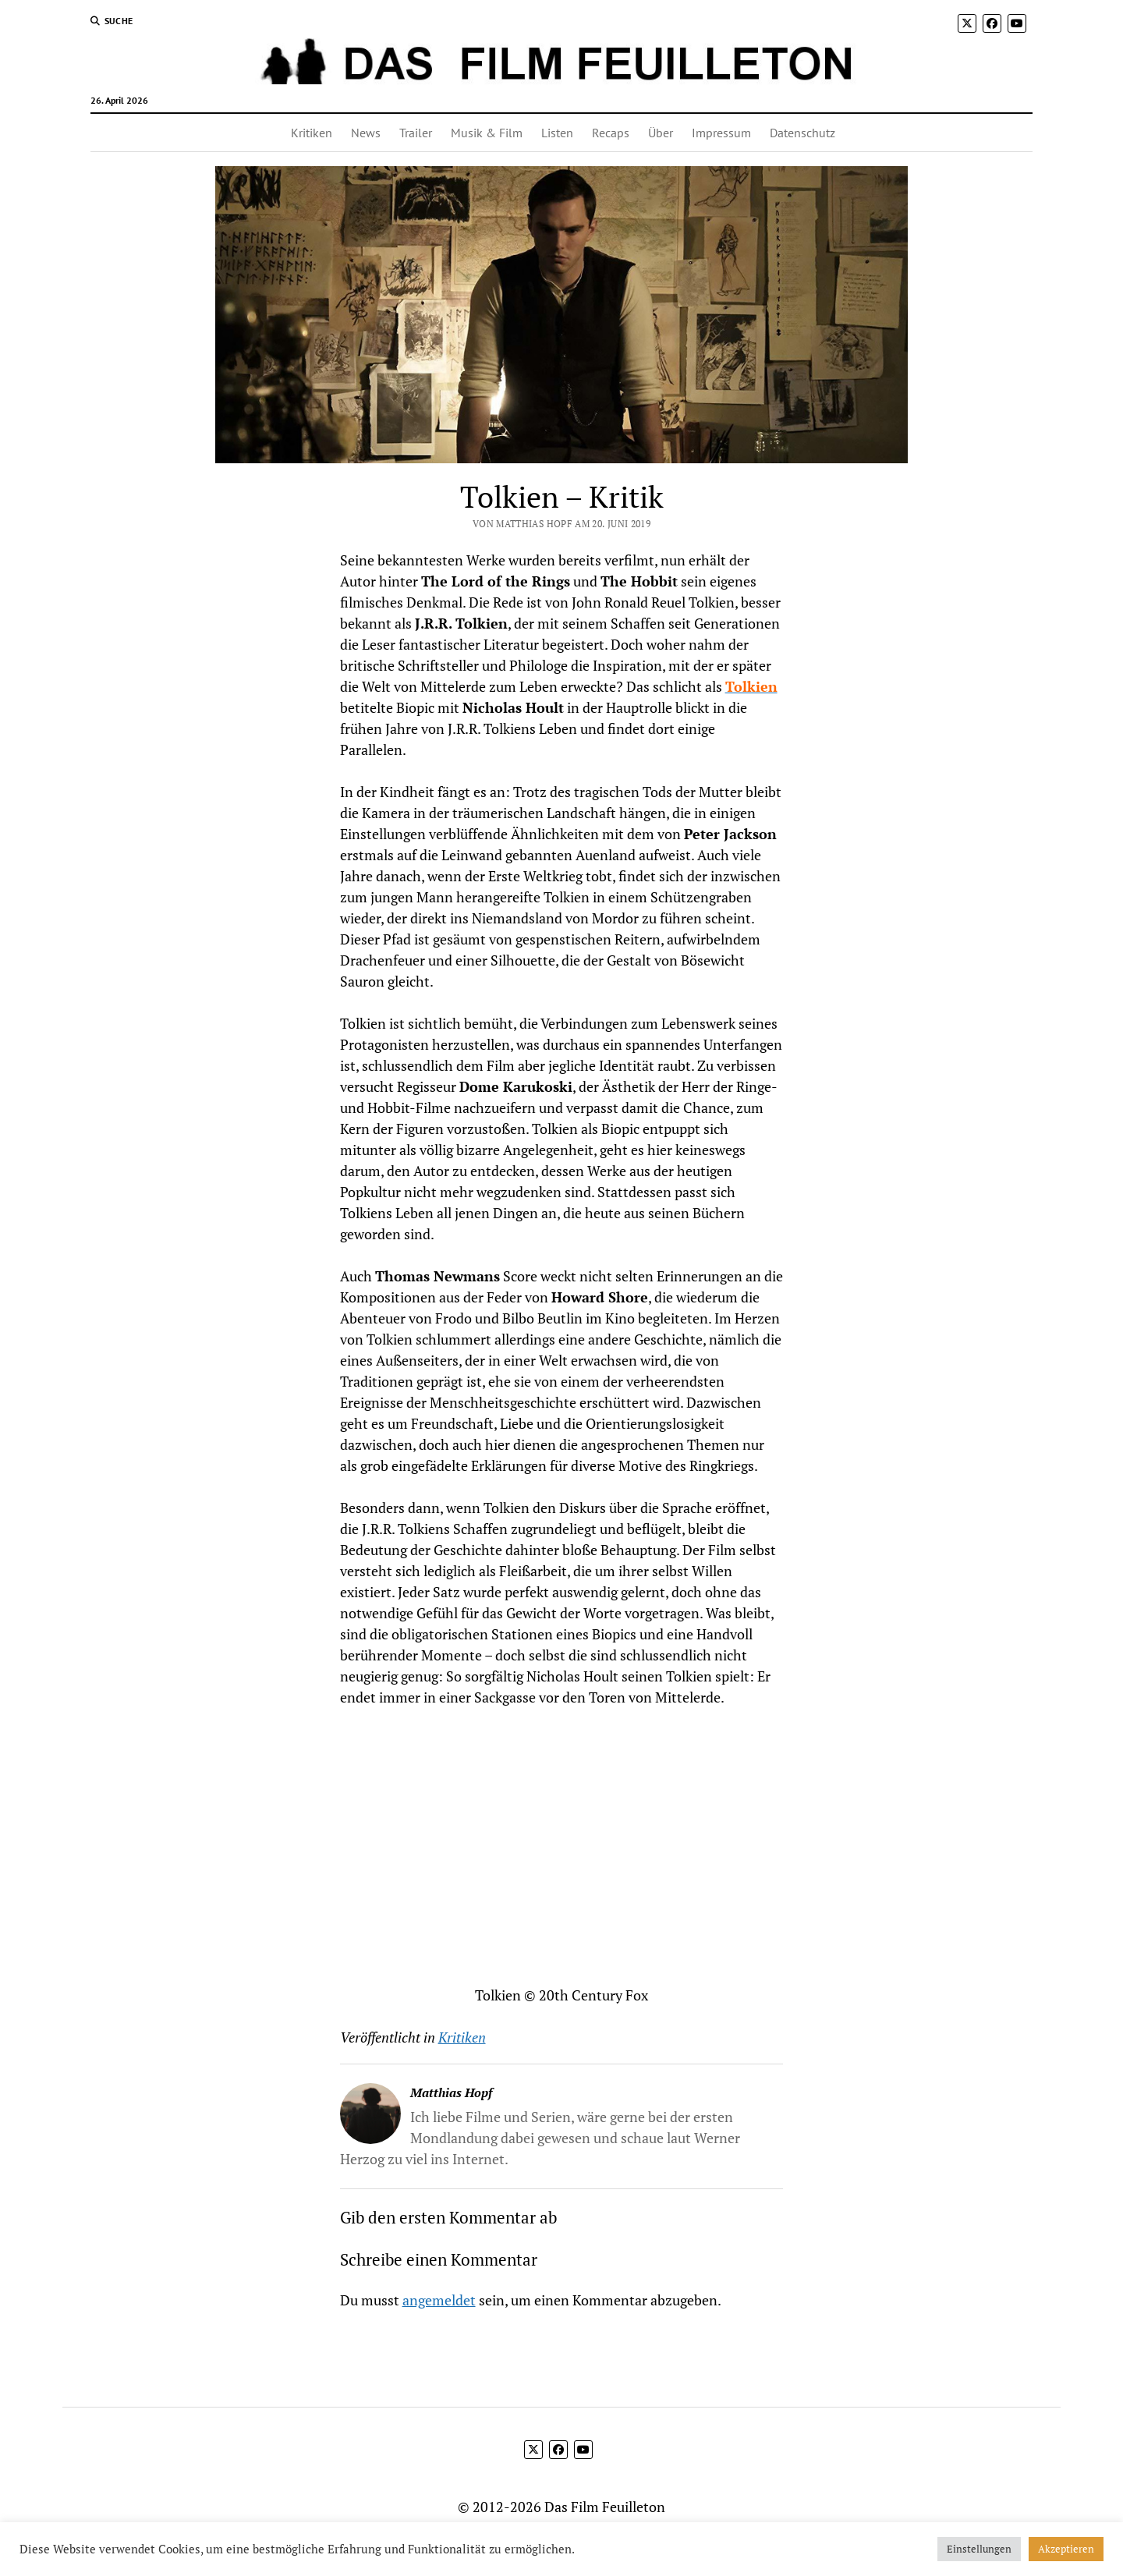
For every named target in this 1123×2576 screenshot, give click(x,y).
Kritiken (311, 132)
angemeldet (439, 2300)
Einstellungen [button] (979, 2549)
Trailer (415, 132)
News (366, 132)
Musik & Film (487, 132)
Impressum (721, 132)
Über (660, 132)
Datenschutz (802, 132)
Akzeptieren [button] (1066, 2549)
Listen (557, 132)
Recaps (610, 132)
